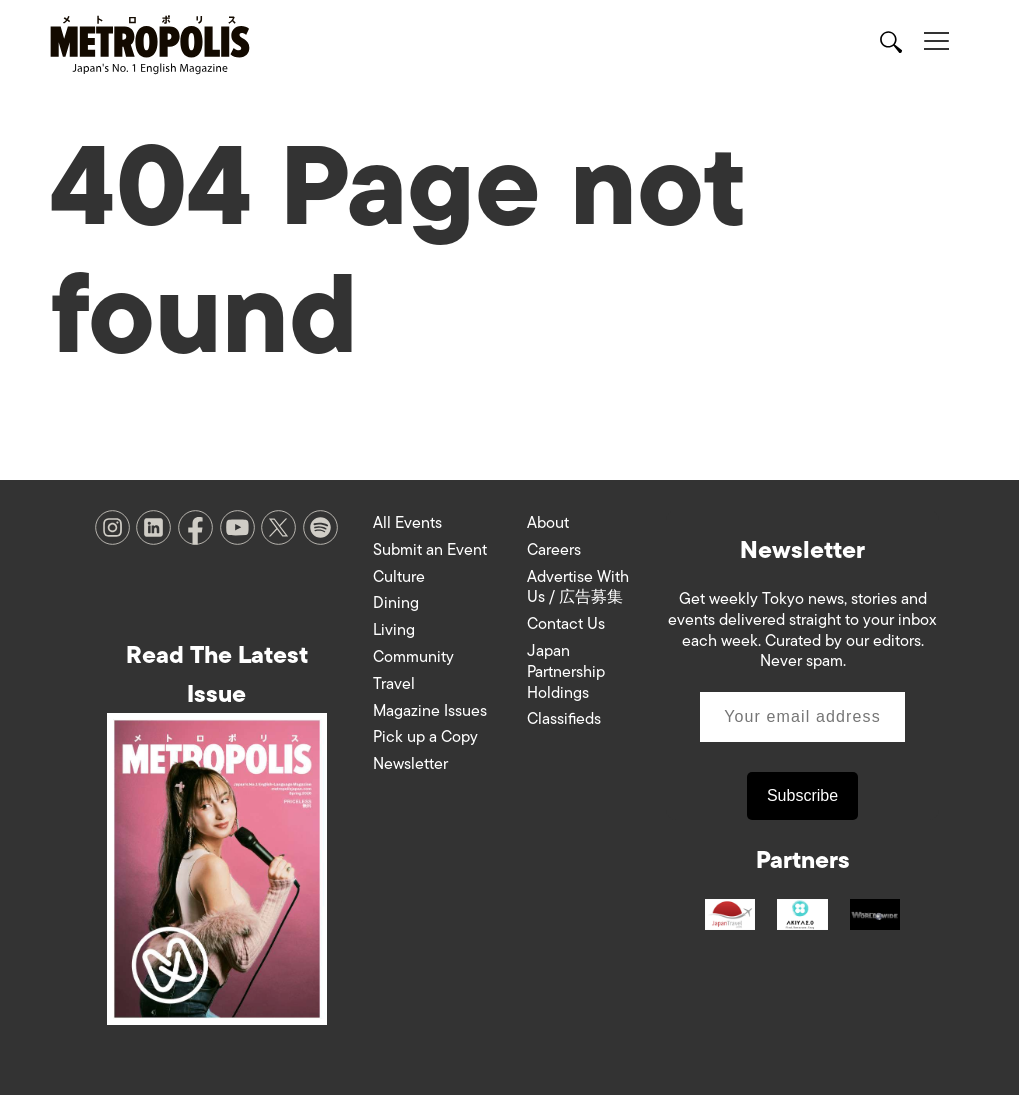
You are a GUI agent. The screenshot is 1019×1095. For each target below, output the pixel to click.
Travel (394, 684)
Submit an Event (430, 550)
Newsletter (410, 764)
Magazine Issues (430, 711)
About (548, 523)
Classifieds (564, 719)
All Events (407, 523)
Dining (396, 603)
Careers (554, 550)
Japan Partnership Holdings (566, 672)
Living (394, 630)
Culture (399, 577)
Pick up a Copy (425, 737)
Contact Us (566, 624)
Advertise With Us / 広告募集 (578, 587)
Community (413, 657)
